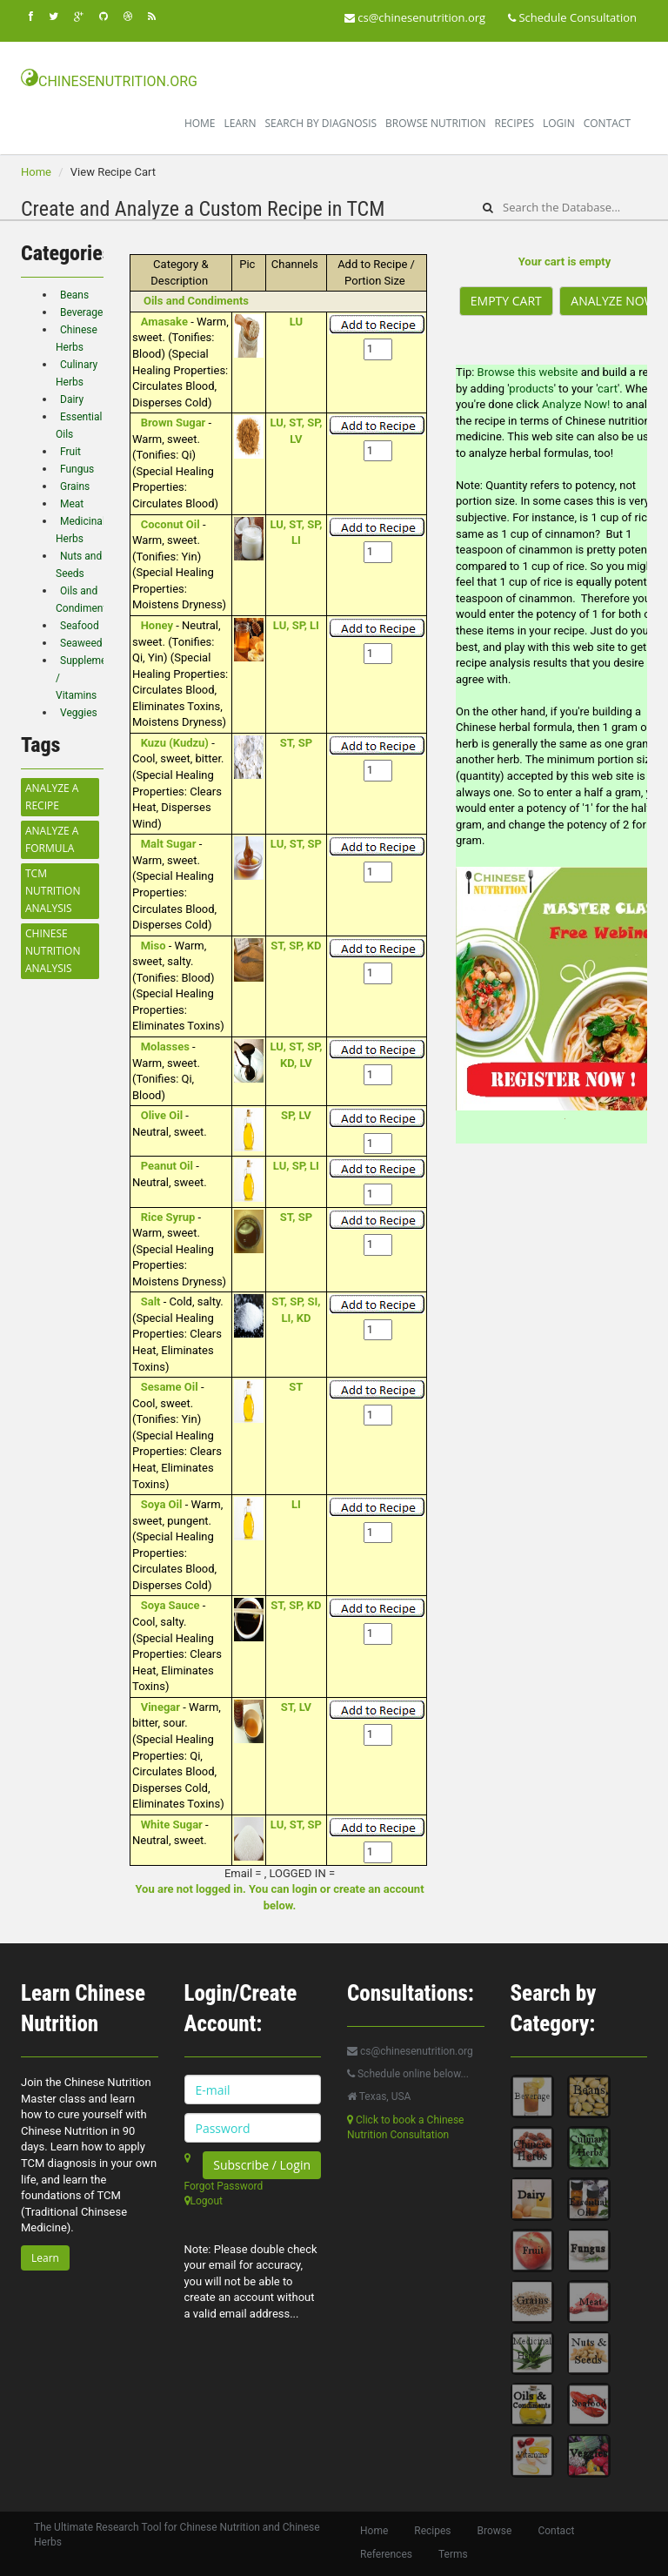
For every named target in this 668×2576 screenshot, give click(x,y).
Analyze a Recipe (51, 797)
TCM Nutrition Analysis (52, 891)
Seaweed (81, 643)
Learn (240, 123)
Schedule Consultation (572, 17)
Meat (72, 504)
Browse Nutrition (435, 123)
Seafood (79, 626)
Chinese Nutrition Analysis (52, 951)
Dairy (72, 399)
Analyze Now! (577, 404)
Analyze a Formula (51, 839)
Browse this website (528, 372)
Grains (75, 486)
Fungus (77, 469)
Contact (607, 123)
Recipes (514, 123)
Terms (453, 2554)
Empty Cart (506, 300)
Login (559, 123)
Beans (74, 295)
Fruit (70, 452)
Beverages (84, 312)
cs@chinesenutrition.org (414, 17)
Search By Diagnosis (321, 123)
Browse (495, 2531)
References (386, 2554)
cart (608, 388)
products (531, 388)
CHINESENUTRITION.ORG (109, 79)
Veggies (78, 713)
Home (200, 123)
